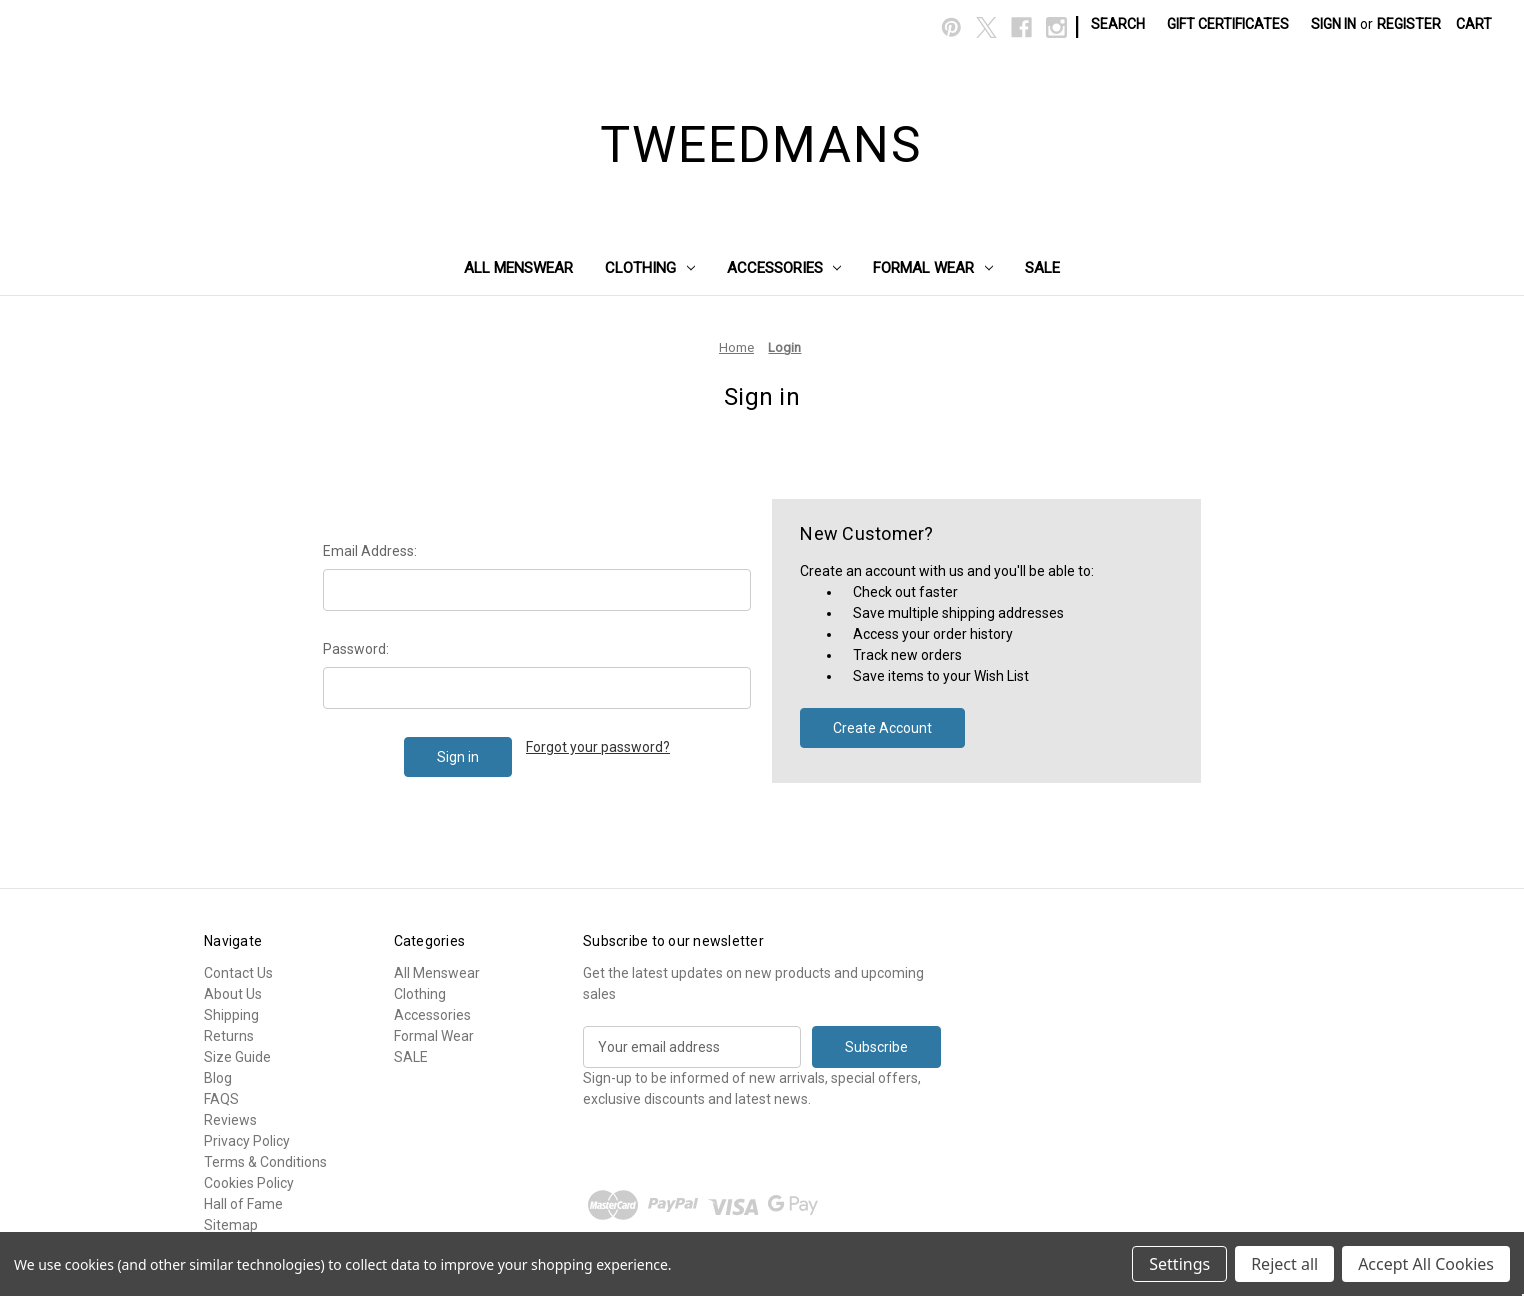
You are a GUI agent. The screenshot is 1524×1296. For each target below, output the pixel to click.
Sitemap (231, 1225)
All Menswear (518, 268)
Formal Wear (933, 268)
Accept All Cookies (1426, 1264)
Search (1118, 24)
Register (1409, 24)
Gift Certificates (1228, 24)
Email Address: (370, 551)
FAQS (221, 1099)
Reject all (1284, 1264)
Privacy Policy (247, 1141)
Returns (229, 1036)
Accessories (784, 268)
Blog (218, 1078)
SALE (1042, 268)
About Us (233, 994)
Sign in (1333, 24)
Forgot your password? (598, 747)
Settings (1179, 1264)
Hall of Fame (243, 1204)
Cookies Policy (249, 1183)
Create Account (882, 728)
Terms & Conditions (265, 1162)
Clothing (650, 268)
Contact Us (238, 973)
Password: (356, 649)
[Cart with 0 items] (1474, 24)
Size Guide (237, 1057)
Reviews (230, 1120)
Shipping (231, 1015)
